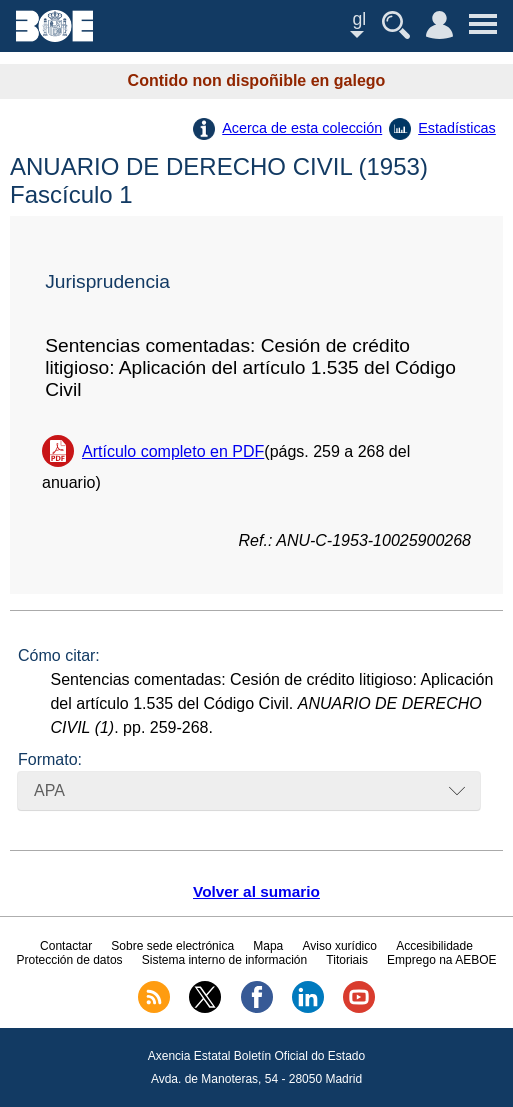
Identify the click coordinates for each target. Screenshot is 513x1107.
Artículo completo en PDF (173, 451)
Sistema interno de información (224, 960)
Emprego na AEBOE (441, 960)
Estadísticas (457, 128)
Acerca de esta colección (302, 128)
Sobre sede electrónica (172, 946)
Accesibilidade (434, 946)
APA (49, 790)
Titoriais (347, 960)
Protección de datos (69, 960)
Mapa (268, 946)
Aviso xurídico (339, 946)
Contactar (66, 946)
